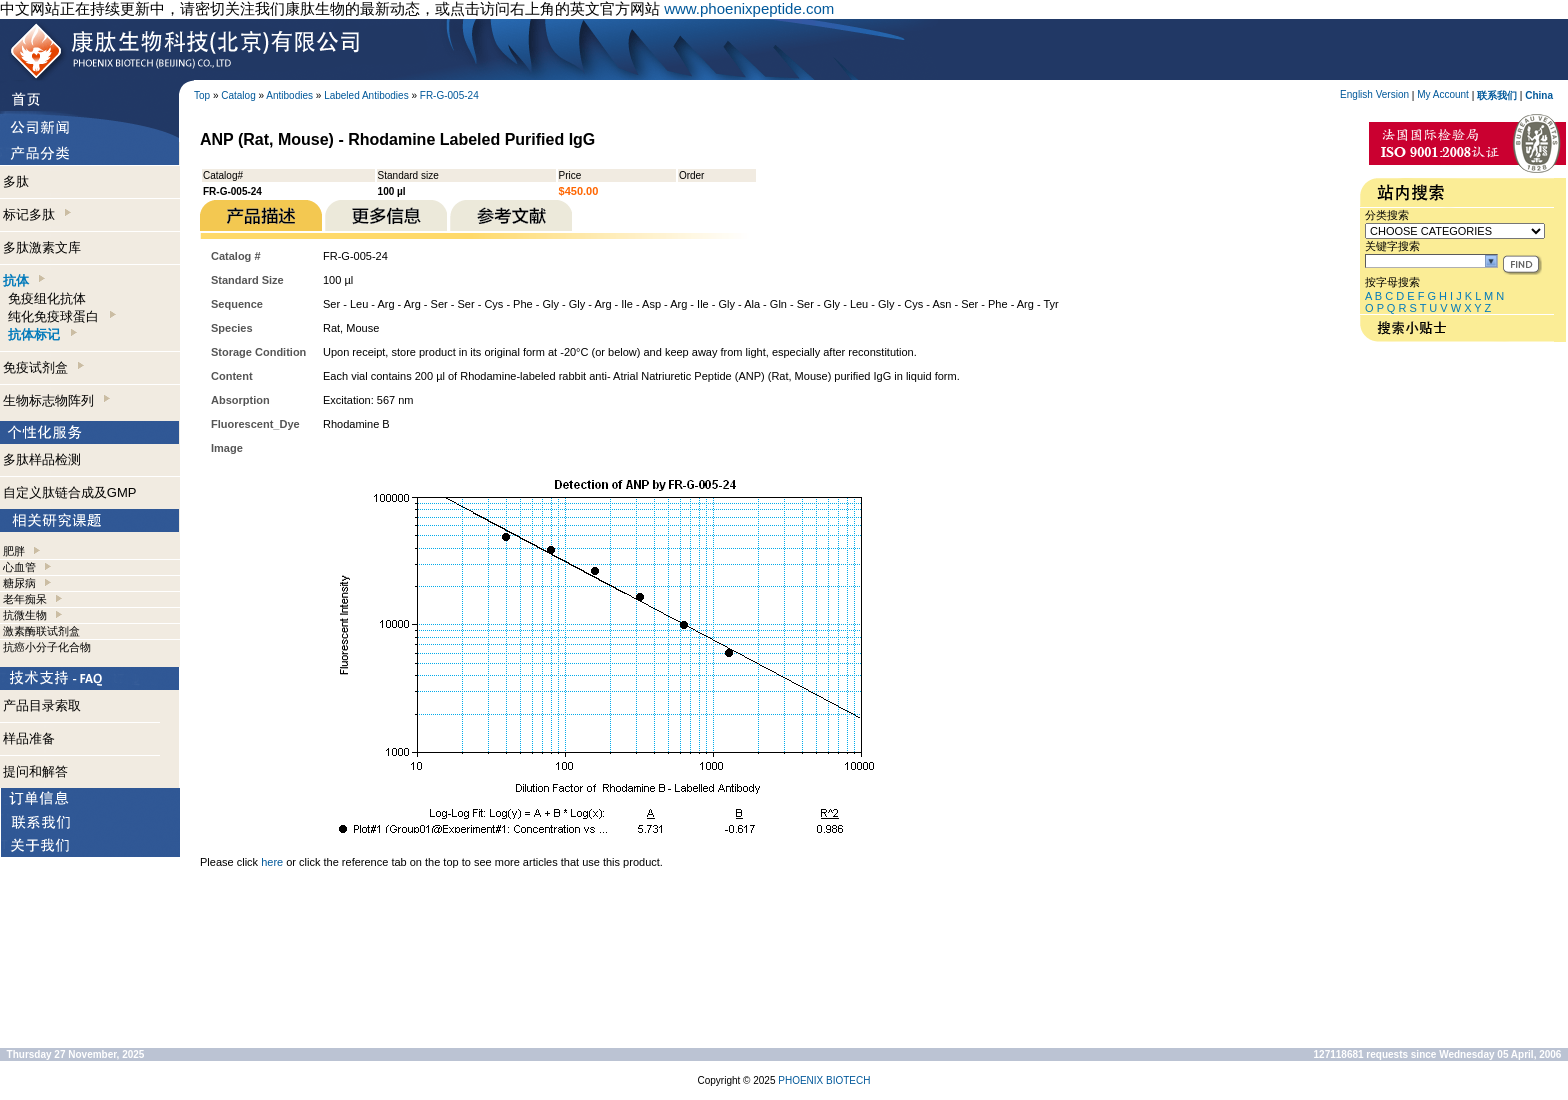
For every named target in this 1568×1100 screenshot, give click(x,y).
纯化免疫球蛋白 (61, 316)
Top (202, 95)
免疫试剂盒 (43, 367)
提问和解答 (35, 771)
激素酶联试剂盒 (41, 631)
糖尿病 (19, 583)
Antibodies (289, 95)
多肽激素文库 (42, 247)
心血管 (19, 567)
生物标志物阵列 (56, 400)
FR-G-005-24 (449, 95)
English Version (1374, 94)
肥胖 (14, 551)
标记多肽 (37, 214)
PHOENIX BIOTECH (824, 1080)
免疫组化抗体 (47, 298)
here (272, 862)
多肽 (16, 181)
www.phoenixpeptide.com (749, 8)
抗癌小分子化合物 (47, 647)
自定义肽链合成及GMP (70, 492)
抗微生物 (25, 615)
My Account (1443, 94)
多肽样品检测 (42, 459)
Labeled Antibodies (366, 95)
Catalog (238, 95)
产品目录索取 (42, 705)
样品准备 (29, 738)
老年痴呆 (25, 599)
